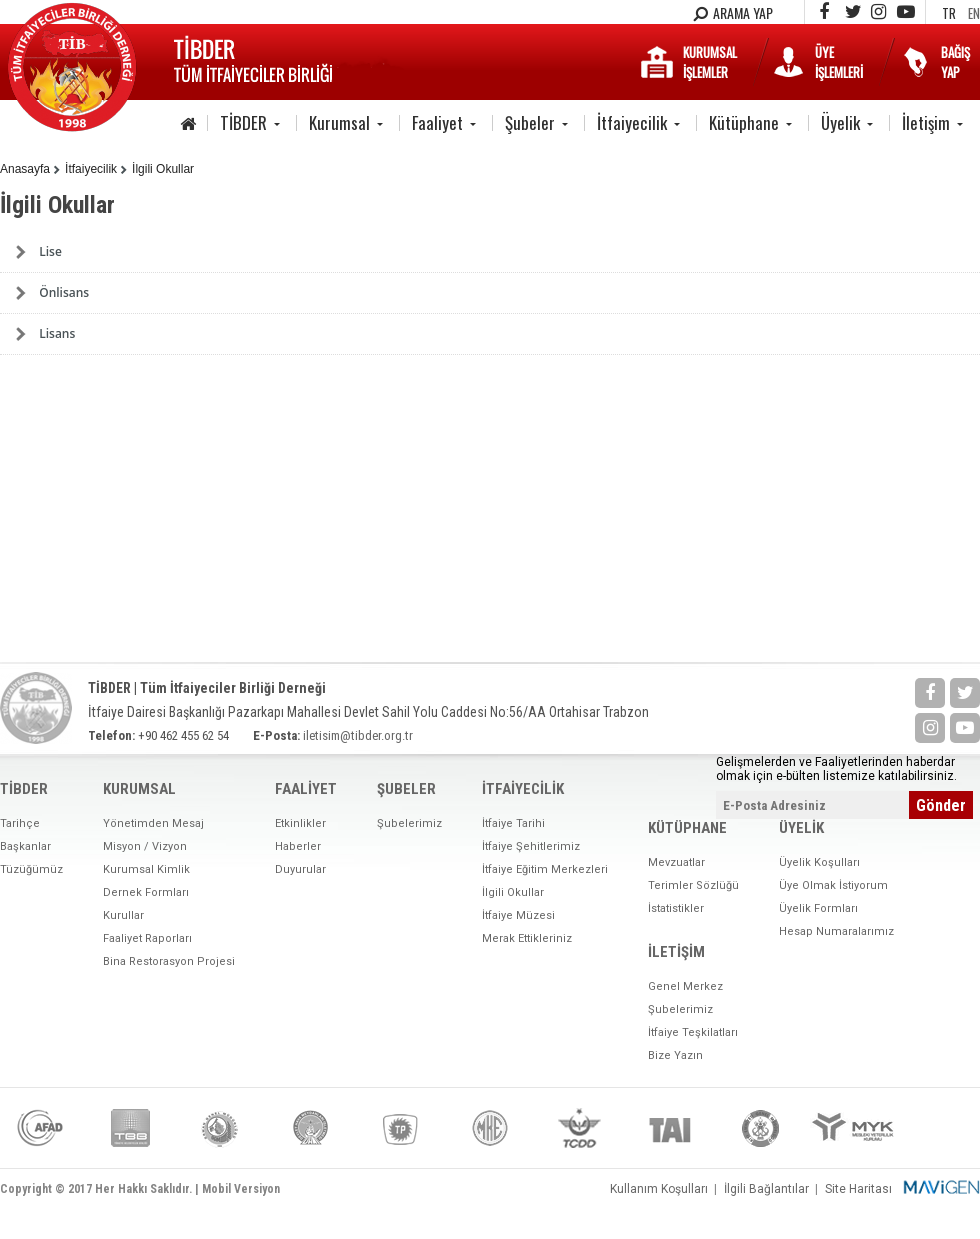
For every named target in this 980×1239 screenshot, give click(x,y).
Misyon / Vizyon (145, 846)
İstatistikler (676, 908)
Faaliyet (437, 122)
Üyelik (840, 122)
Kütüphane (744, 122)
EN (974, 13)
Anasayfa (25, 169)
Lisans (57, 333)
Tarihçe (20, 823)
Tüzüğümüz (31, 869)
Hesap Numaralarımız (836, 931)
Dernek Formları (146, 892)
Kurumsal (339, 122)
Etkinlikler (300, 823)
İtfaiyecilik (632, 122)
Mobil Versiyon (241, 1189)
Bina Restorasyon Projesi (169, 961)
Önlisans (64, 292)
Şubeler (530, 122)
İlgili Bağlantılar (766, 1189)
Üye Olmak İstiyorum (833, 885)
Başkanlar (25, 846)
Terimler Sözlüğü (693, 885)
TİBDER (243, 122)
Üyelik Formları (818, 908)
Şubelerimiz (409, 823)
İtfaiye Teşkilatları (693, 1032)
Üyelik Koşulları (819, 862)
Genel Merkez (685, 986)
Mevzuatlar (676, 862)
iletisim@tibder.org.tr (358, 735)
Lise (50, 251)
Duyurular (300, 869)
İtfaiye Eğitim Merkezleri (545, 869)
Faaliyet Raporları (147, 938)
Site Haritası (858, 1189)
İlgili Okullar (163, 169)
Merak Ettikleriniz (527, 938)
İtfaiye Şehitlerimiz (531, 846)
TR (949, 13)
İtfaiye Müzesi (518, 915)
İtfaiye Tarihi (513, 823)
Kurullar (123, 915)
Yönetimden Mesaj (153, 823)
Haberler (298, 846)
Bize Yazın (675, 1055)
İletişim (926, 122)
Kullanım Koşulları (659, 1189)
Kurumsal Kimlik (146, 869)
